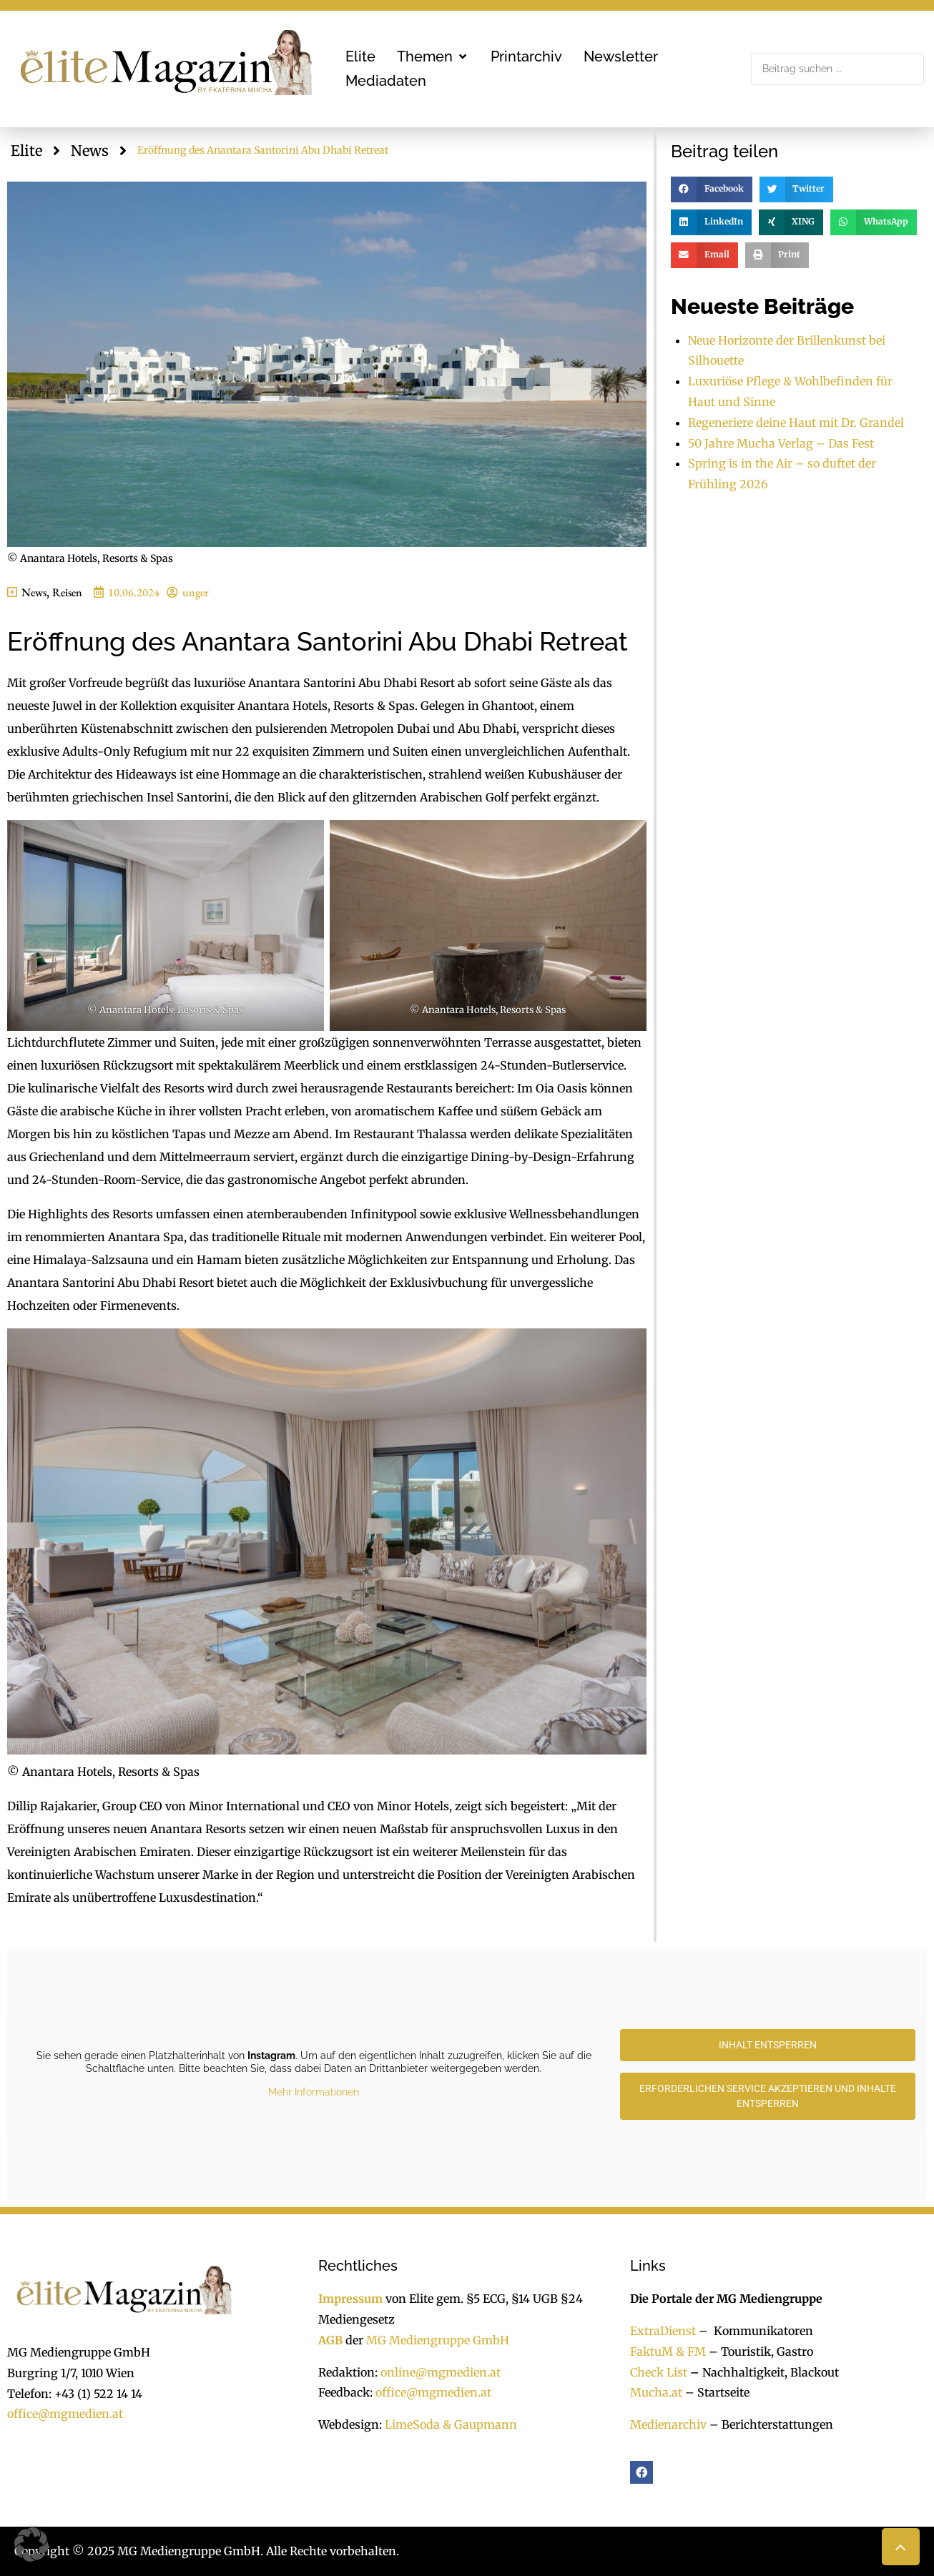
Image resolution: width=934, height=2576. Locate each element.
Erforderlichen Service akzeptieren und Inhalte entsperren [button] (767, 2096)
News (90, 150)
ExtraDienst (663, 2331)
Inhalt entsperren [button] (768, 2045)
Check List (658, 2372)
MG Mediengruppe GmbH (437, 2340)
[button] (433, 56)
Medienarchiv (668, 2424)
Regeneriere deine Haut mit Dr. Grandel (796, 422)
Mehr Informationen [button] (313, 2092)
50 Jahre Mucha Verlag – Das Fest (781, 443)
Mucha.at (656, 2392)
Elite (26, 150)
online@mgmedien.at (440, 2372)
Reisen (67, 592)
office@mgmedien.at (65, 2414)
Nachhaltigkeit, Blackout (763, 2372)
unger (195, 592)
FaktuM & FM (668, 2351)
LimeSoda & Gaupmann (451, 2424)
